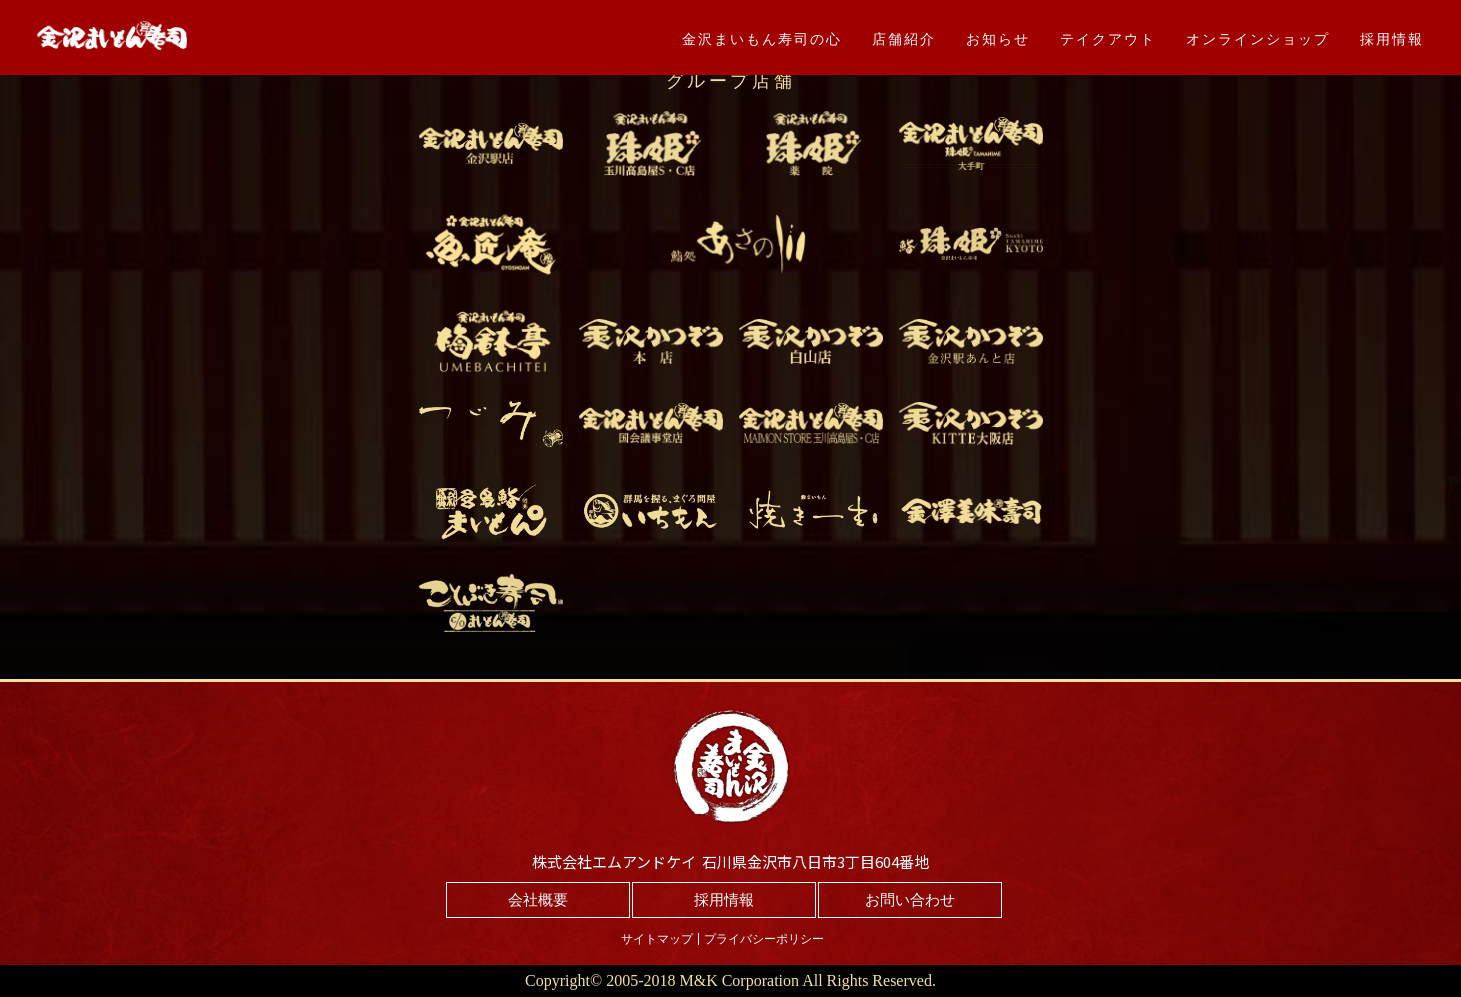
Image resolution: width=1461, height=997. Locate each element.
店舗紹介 (904, 39)
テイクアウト (1108, 39)
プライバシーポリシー (764, 939)
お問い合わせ (910, 900)
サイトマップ (657, 939)
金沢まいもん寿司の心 (762, 39)
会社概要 (538, 900)
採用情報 (1392, 39)
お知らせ (998, 39)
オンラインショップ (1258, 39)
